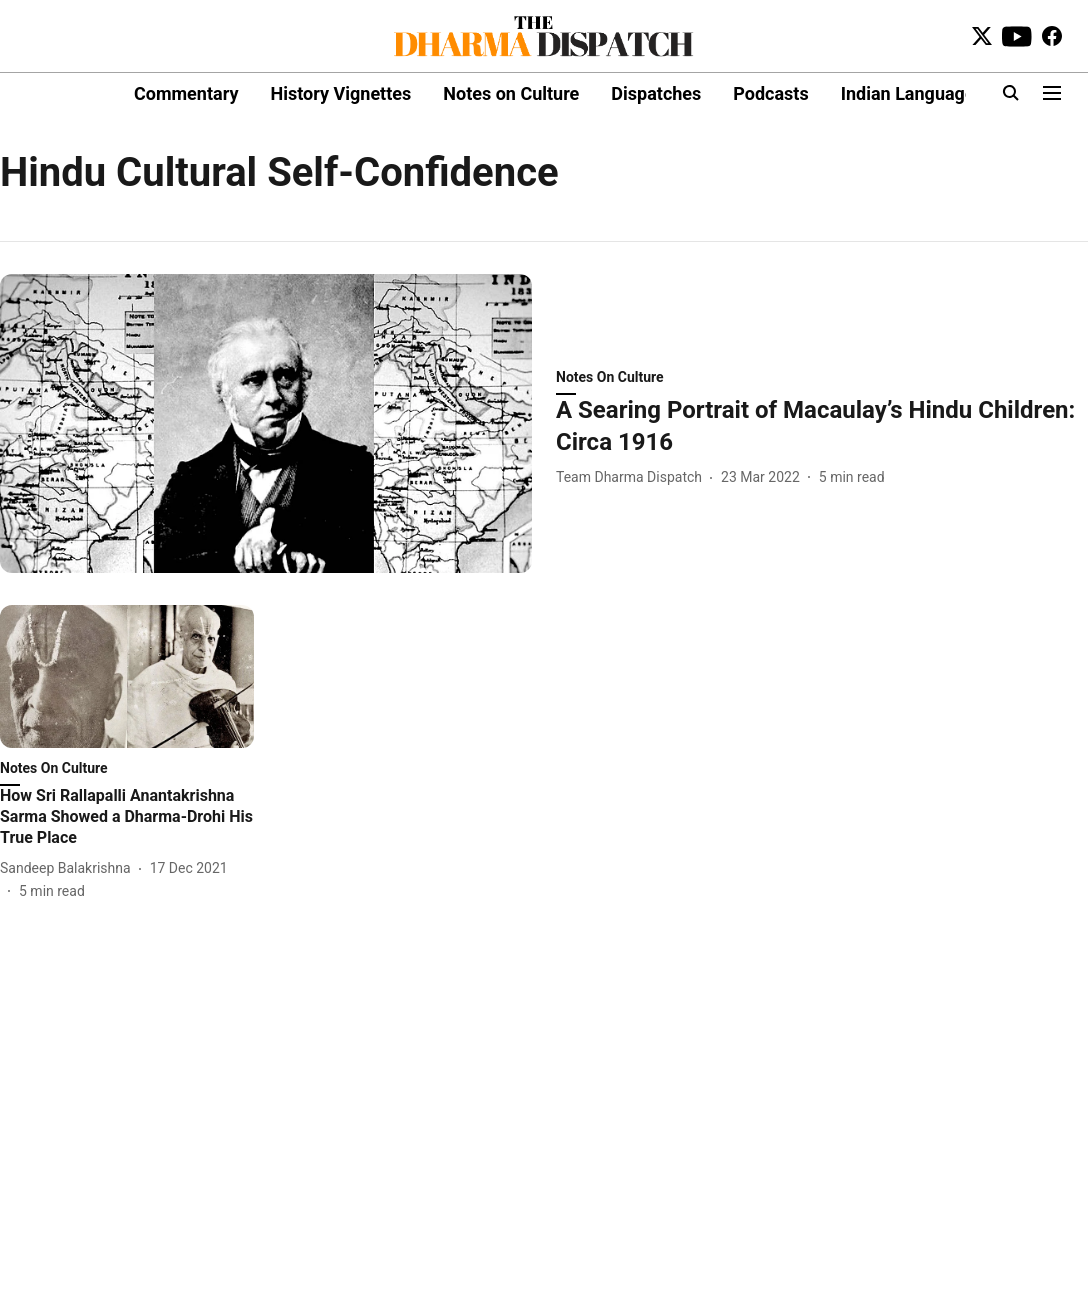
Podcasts (770, 93)
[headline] (822, 426)
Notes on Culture (511, 93)
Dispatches (656, 93)
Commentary (186, 93)
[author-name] (633, 477)
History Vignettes (340, 93)
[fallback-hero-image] (266, 423)
